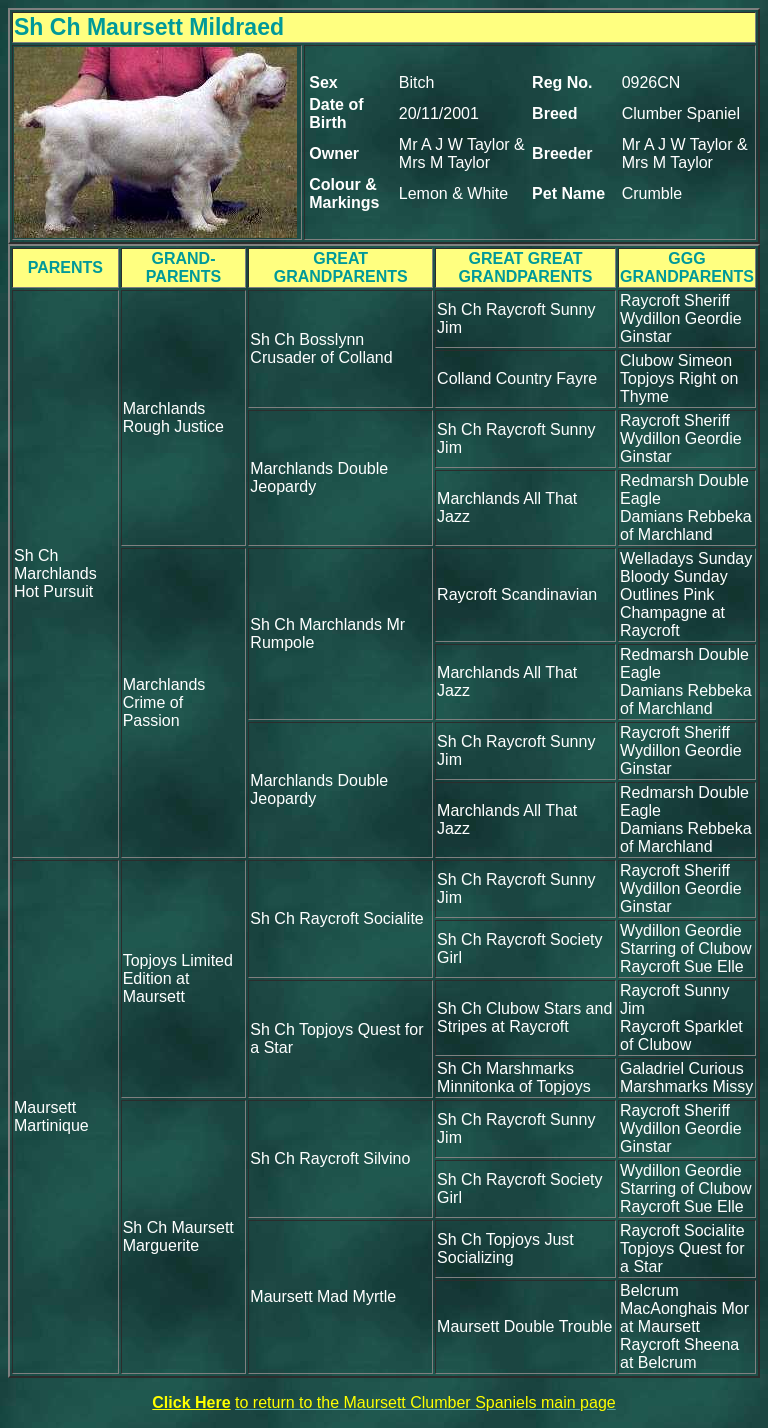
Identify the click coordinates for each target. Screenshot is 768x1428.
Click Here (191, 1402)
